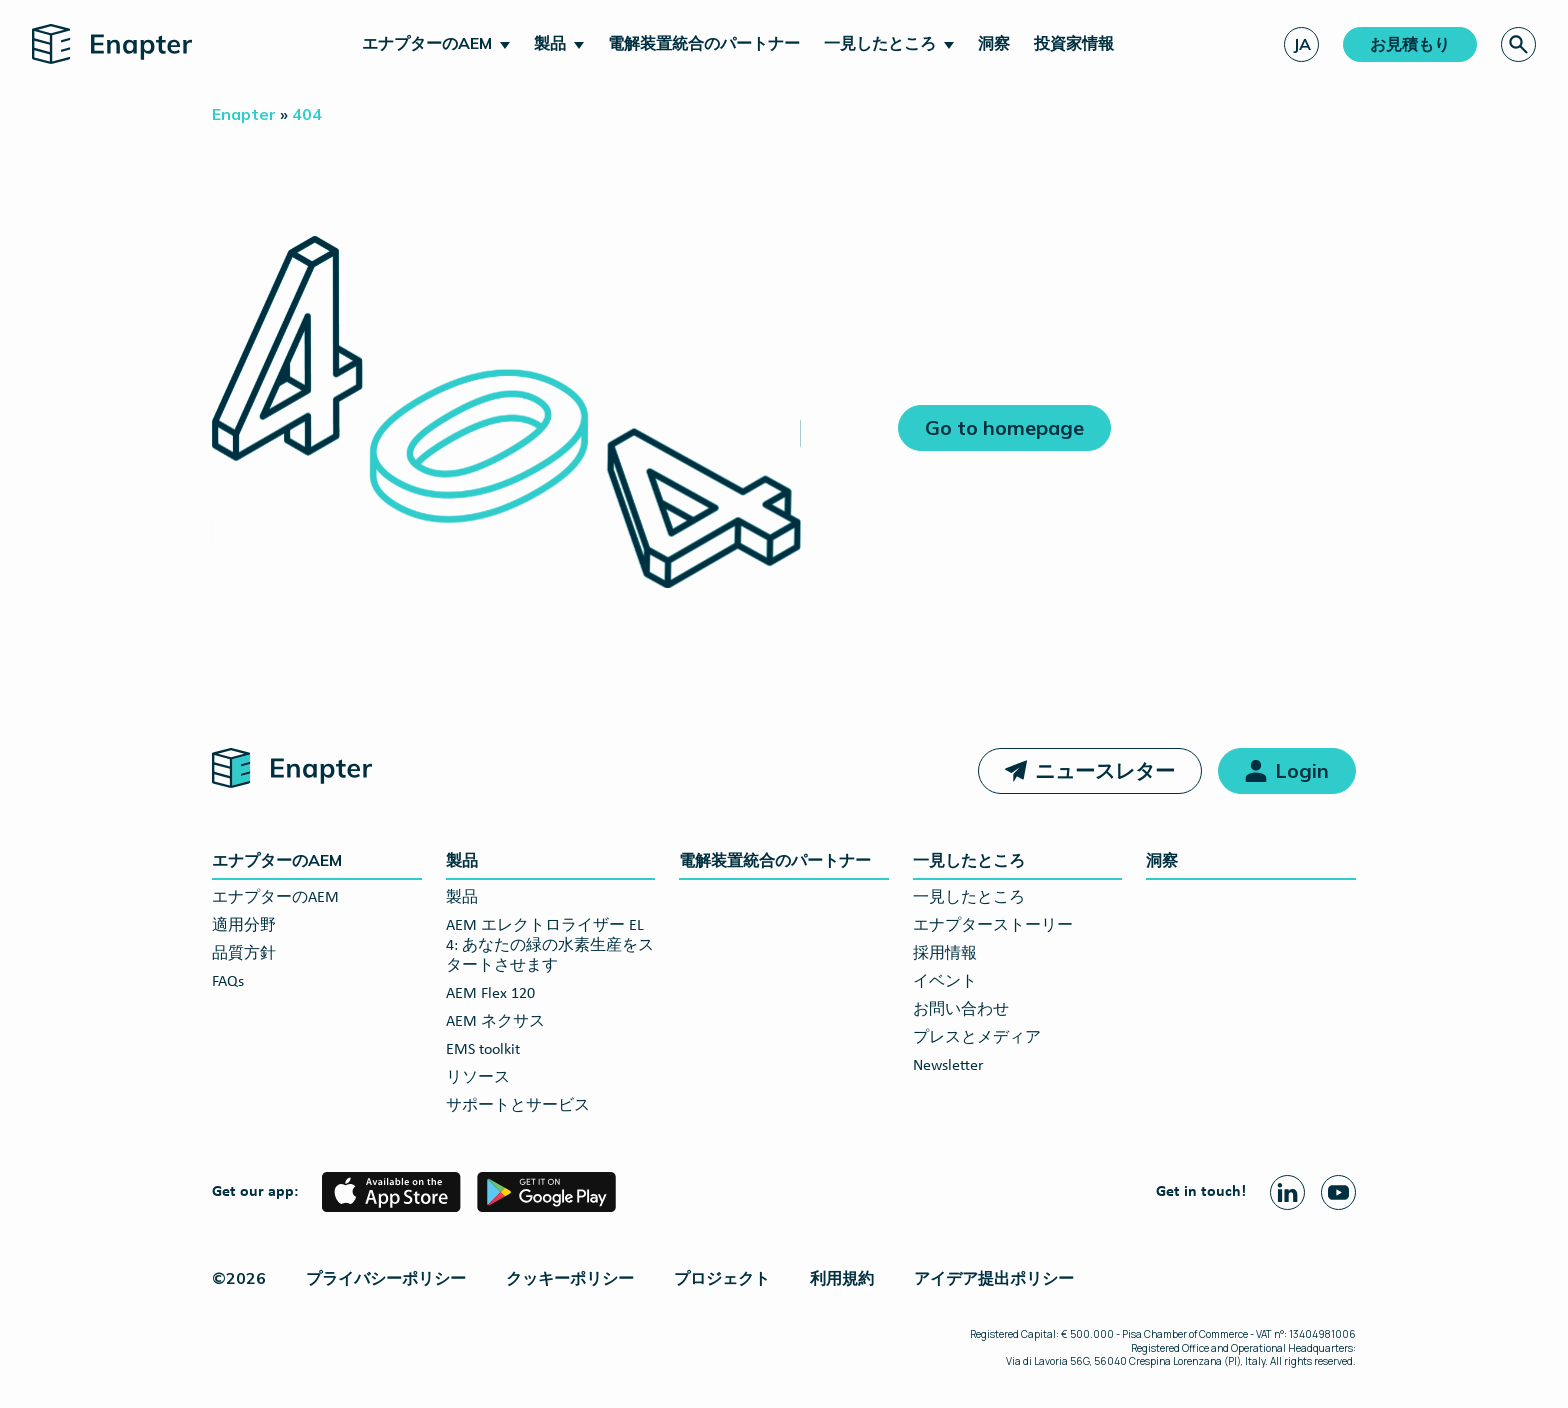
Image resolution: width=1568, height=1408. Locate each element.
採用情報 (945, 954)
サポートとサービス (518, 1106)
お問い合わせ (961, 1010)
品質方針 (244, 954)
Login (1302, 770)
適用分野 (244, 926)
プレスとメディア (977, 1038)
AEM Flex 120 (490, 994)
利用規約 (842, 1278)
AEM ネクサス (495, 1022)
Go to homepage (1004, 427)
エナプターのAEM (427, 43)
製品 (550, 43)
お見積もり (1410, 44)
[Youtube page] (1338, 1192)
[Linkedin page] (1287, 1192)
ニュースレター (1105, 770)
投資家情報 (1074, 43)
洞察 (994, 43)
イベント (945, 982)
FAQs (228, 982)
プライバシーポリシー (386, 1278)
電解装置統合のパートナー (704, 43)
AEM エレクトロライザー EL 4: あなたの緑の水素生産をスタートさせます (550, 946)
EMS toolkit (483, 1050)
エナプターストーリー (993, 926)
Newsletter (948, 1066)
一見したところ (880, 43)
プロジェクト (722, 1278)
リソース (478, 1078)
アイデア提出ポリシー (994, 1278)
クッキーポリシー (570, 1278)
